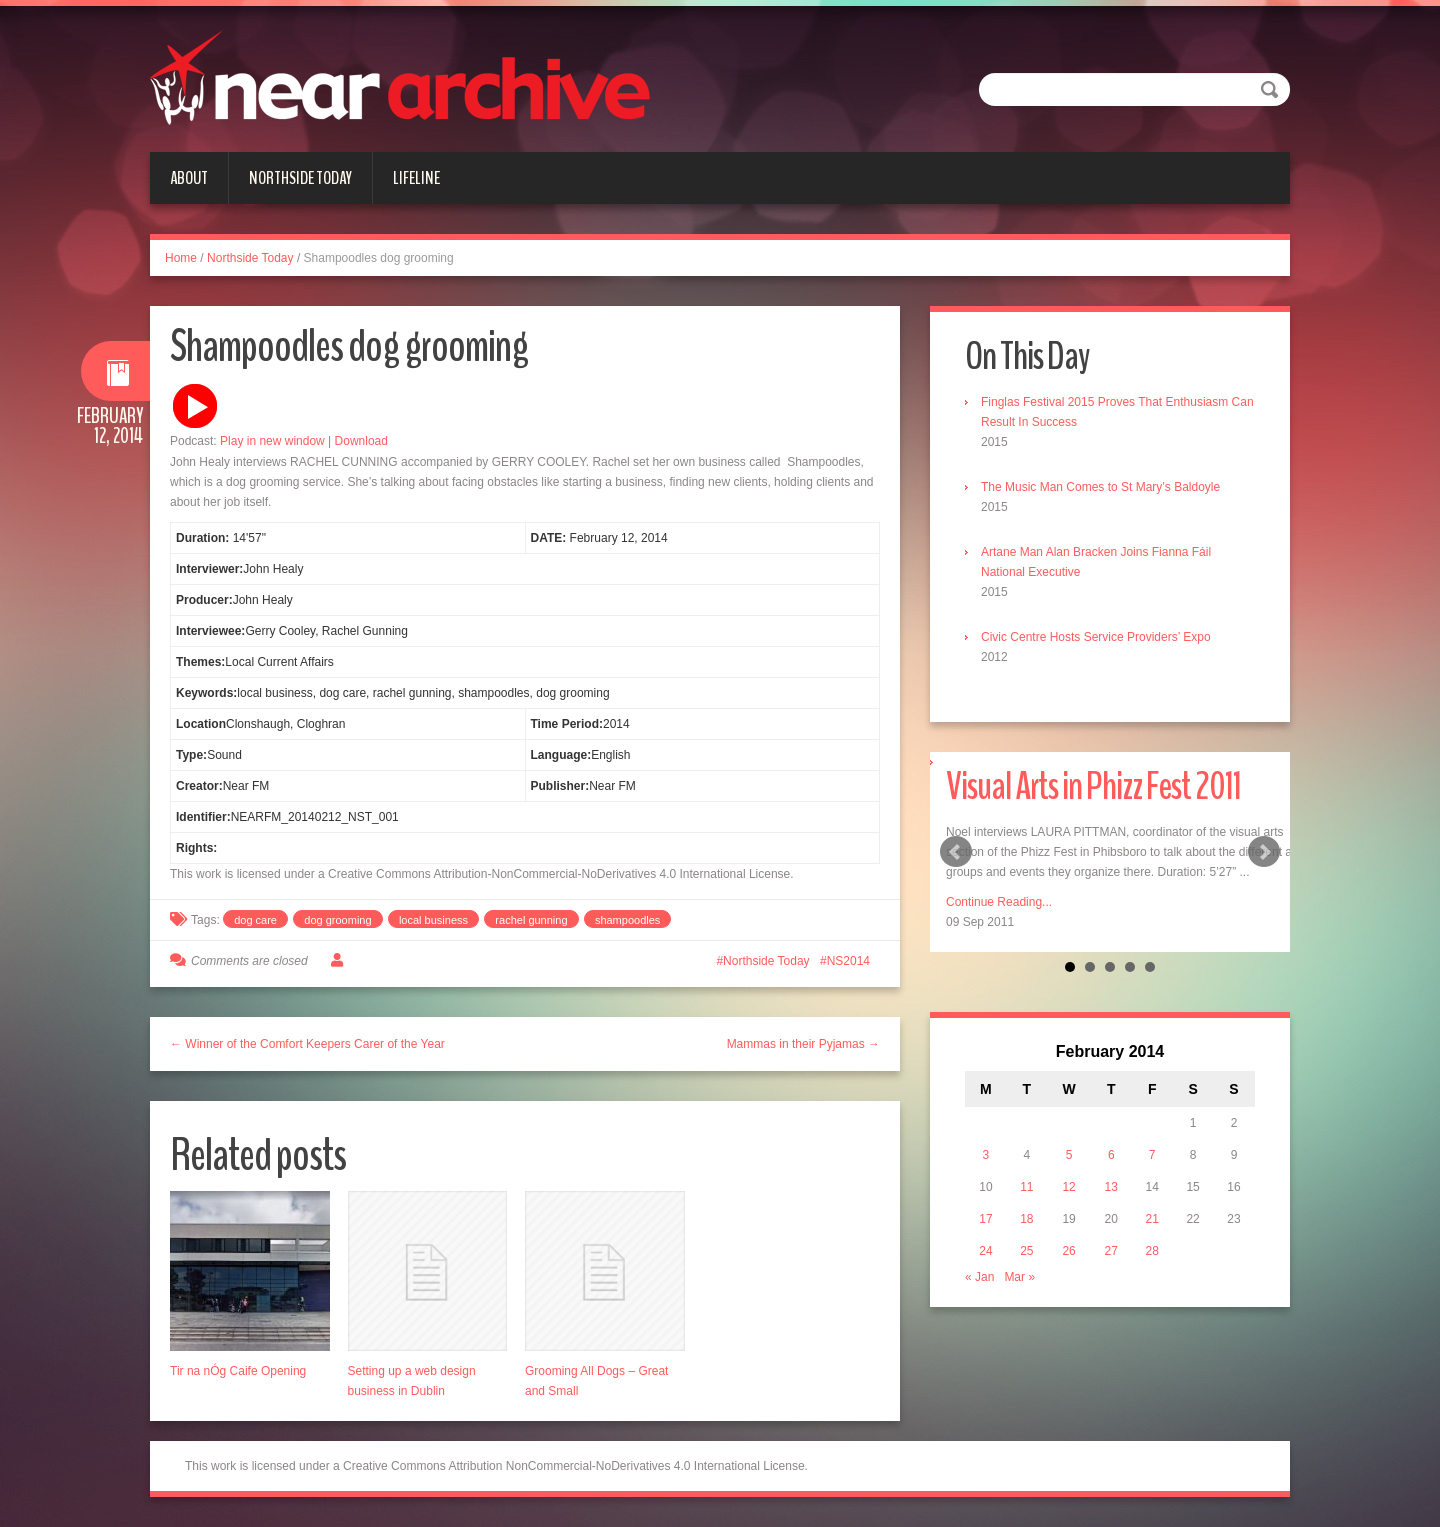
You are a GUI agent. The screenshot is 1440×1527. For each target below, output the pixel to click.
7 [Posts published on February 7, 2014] (1152, 1155)
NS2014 (848, 961)
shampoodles (627, 920)
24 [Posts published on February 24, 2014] (985, 1251)
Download (361, 441)
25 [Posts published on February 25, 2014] (1026, 1251)
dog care (255, 920)
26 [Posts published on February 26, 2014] (1068, 1251)
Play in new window (272, 441)
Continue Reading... (999, 902)
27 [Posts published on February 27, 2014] (1111, 1251)
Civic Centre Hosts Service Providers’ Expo (1096, 637)
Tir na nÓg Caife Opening (238, 1371)
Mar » (1019, 1277)
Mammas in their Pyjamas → (803, 1044)
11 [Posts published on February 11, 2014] (1026, 1187)
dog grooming (337, 920)
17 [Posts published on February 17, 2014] (985, 1219)
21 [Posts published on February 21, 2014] (1152, 1219)
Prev (956, 852)
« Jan (979, 1277)
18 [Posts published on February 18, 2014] (1026, 1219)
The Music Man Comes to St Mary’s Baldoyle (1100, 487)
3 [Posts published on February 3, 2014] (986, 1155)
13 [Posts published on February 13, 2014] (1111, 1187)
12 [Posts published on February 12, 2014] (1068, 1187)
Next (1264, 852)
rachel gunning (531, 920)
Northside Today (300, 178)
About (189, 178)
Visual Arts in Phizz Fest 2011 (1093, 786)
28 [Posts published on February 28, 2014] (1152, 1251)
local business (433, 920)
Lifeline (416, 178)
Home (181, 258)
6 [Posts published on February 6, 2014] (1111, 1155)
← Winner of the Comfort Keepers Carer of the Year (307, 1044)
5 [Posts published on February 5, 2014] (1069, 1155)
